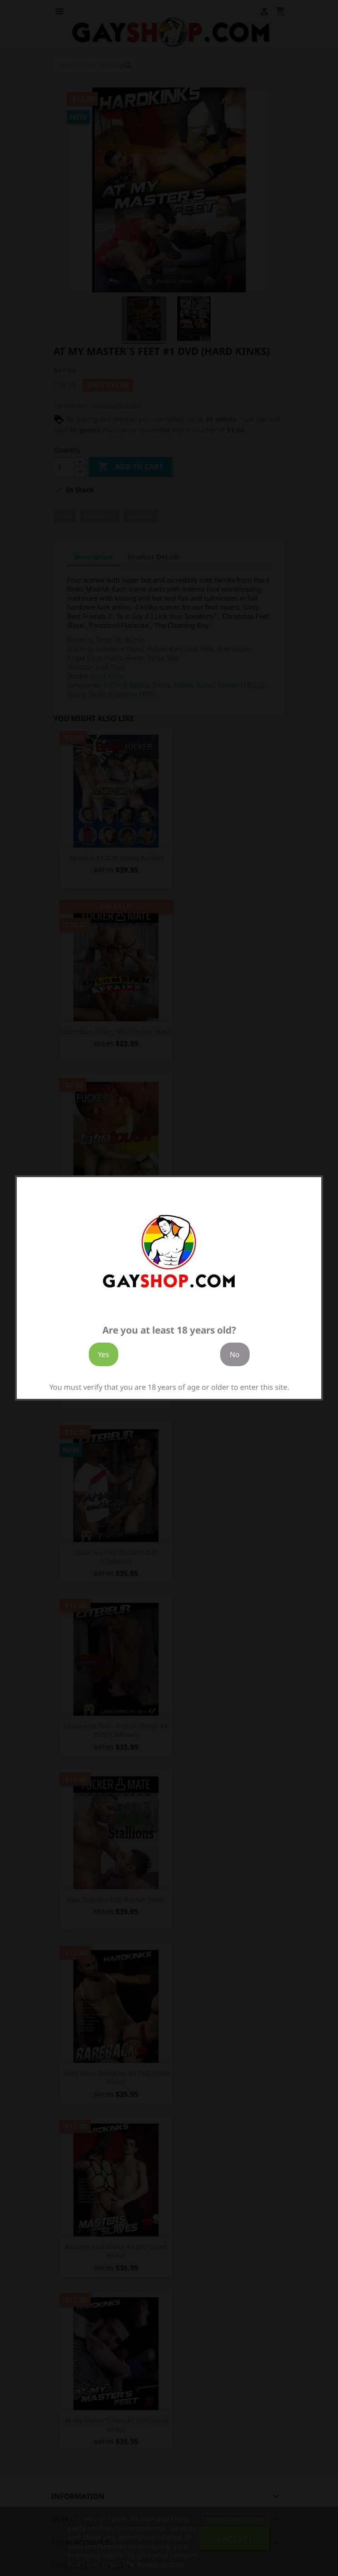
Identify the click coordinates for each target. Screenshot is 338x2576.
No (235, 1354)
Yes (103, 1354)
